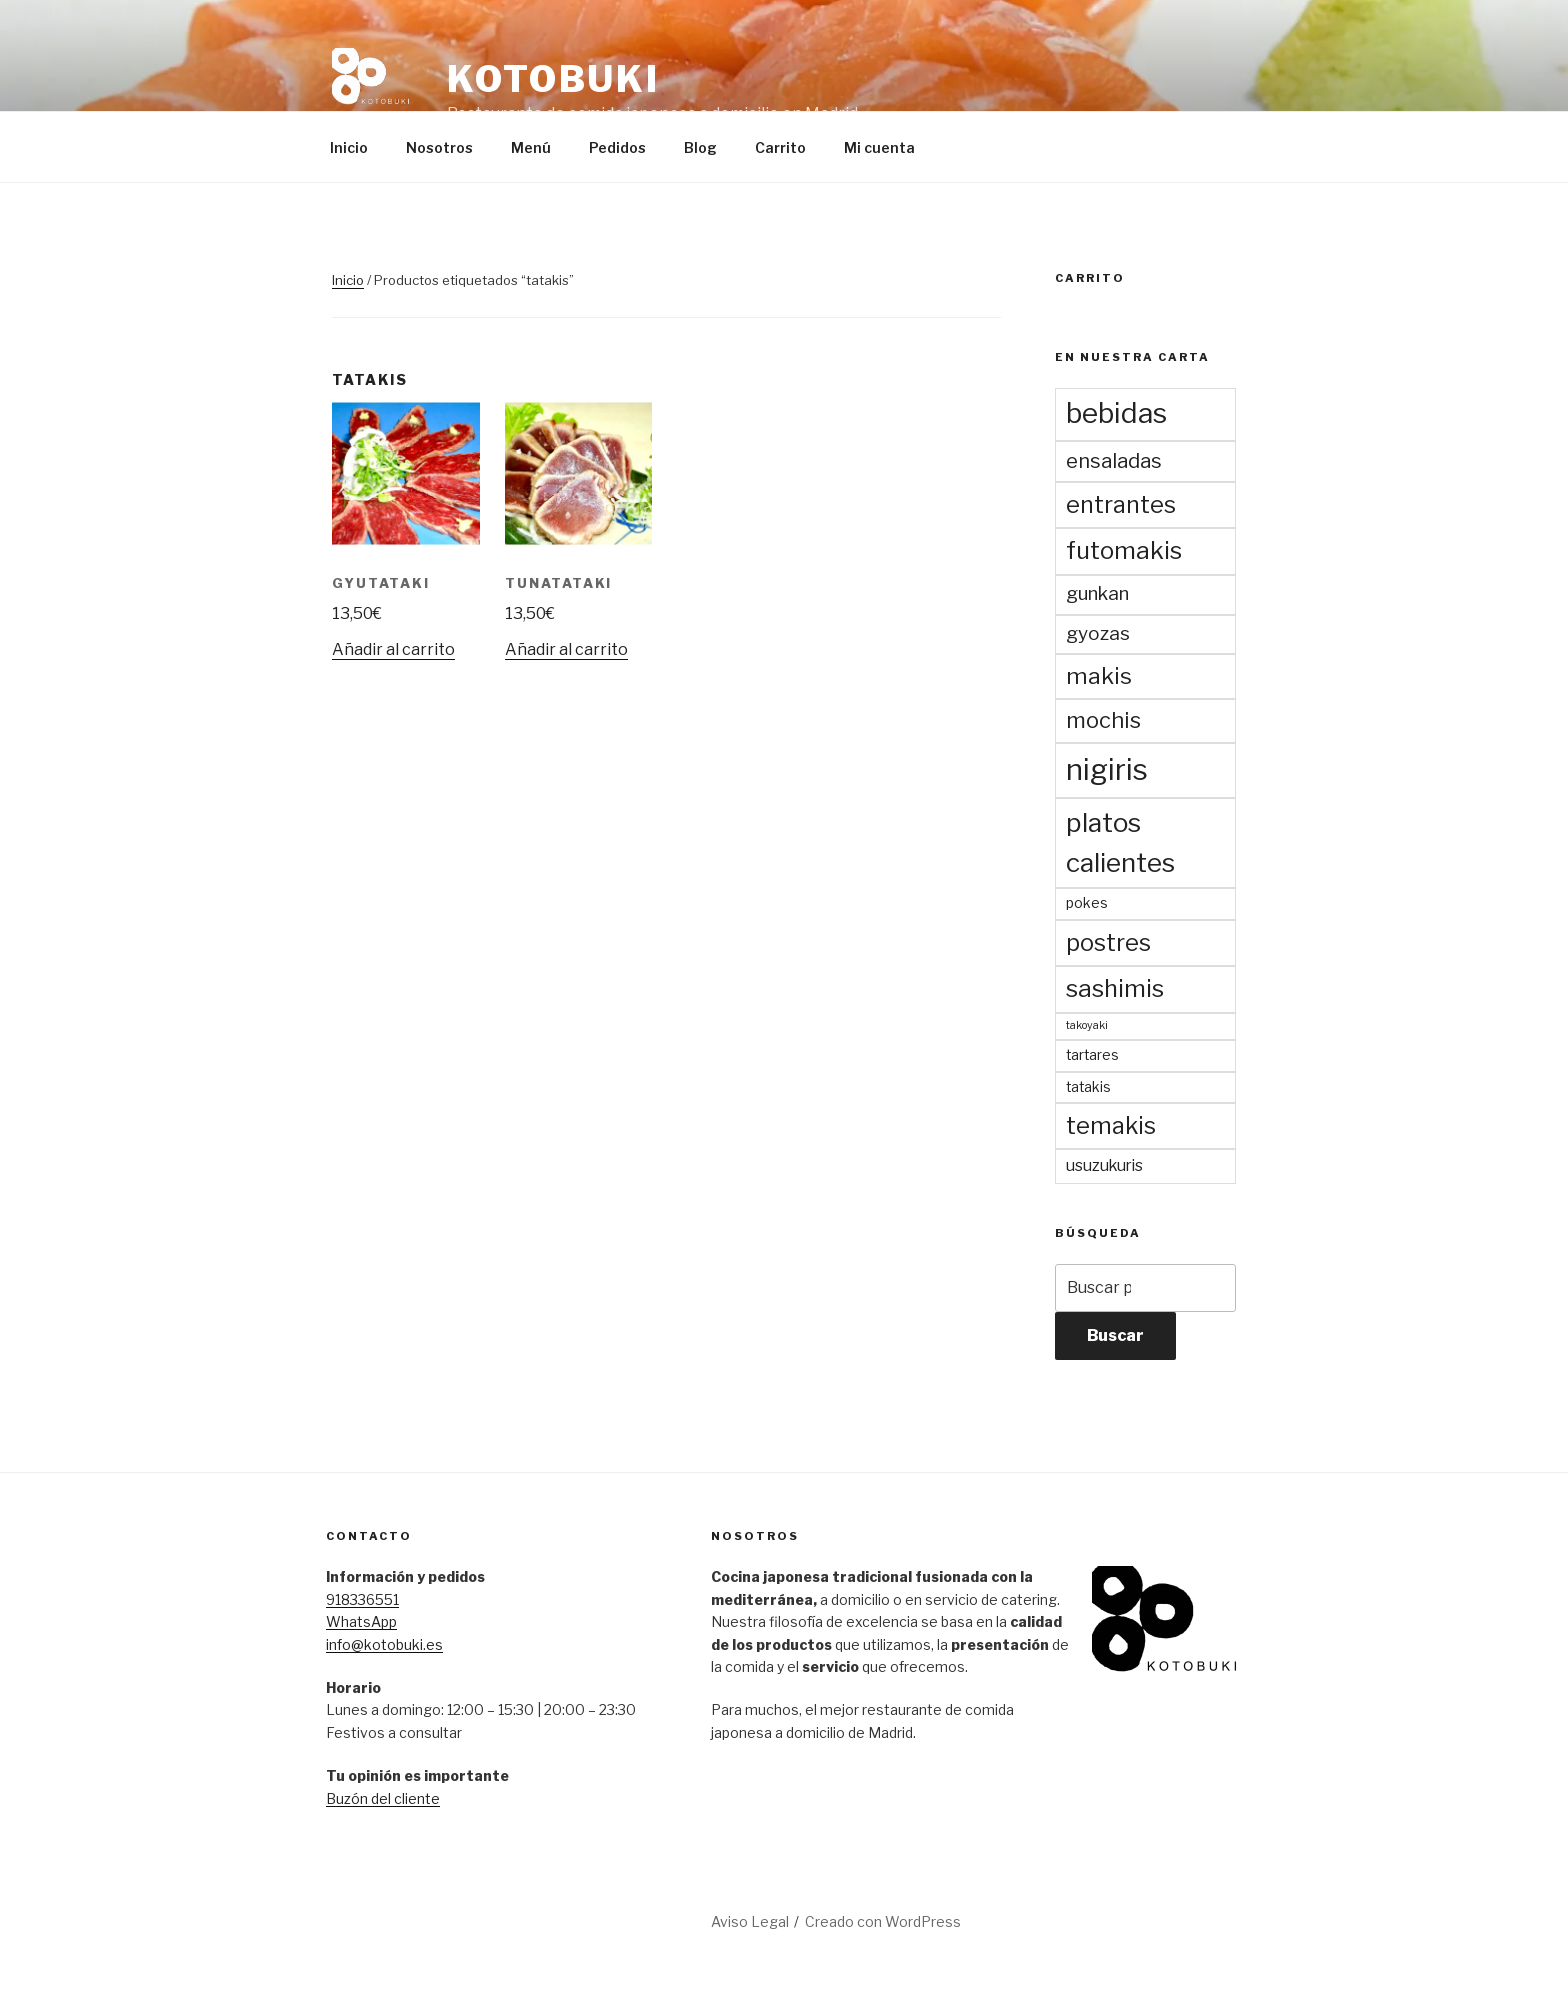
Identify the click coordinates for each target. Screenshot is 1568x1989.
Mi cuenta (879, 147)
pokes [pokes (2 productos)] (1087, 903)
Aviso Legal (750, 1921)
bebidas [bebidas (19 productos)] (1116, 413)
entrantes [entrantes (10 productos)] (1121, 504)
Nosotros (439, 147)
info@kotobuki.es (384, 1644)
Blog (700, 147)
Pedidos (617, 147)
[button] (372, 88)
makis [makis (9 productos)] (1099, 676)
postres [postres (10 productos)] (1108, 942)
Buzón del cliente (383, 1798)
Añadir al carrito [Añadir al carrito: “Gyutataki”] (393, 649)
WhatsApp (361, 1621)
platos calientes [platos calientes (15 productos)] (1120, 842)
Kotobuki (553, 79)
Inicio (349, 147)
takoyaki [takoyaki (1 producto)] (1087, 1025)
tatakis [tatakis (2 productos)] (1088, 1087)
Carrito (780, 147)
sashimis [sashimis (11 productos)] (1115, 988)
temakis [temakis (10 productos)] (1111, 1125)
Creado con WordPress (883, 1921)
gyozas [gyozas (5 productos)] (1098, 633)
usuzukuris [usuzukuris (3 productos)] (1104, 1165)
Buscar (1115, 1335)
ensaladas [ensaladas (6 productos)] (1114, 461)
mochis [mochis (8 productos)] (1103, 720)
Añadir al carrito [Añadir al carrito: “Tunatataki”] (566, 649)
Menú (531, 147)
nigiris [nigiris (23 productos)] (1107, 769)
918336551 (362, 1599)
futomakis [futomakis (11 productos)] (1124, 550)
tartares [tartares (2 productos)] (1092, 1055)
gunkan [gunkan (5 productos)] (1097, 593)
